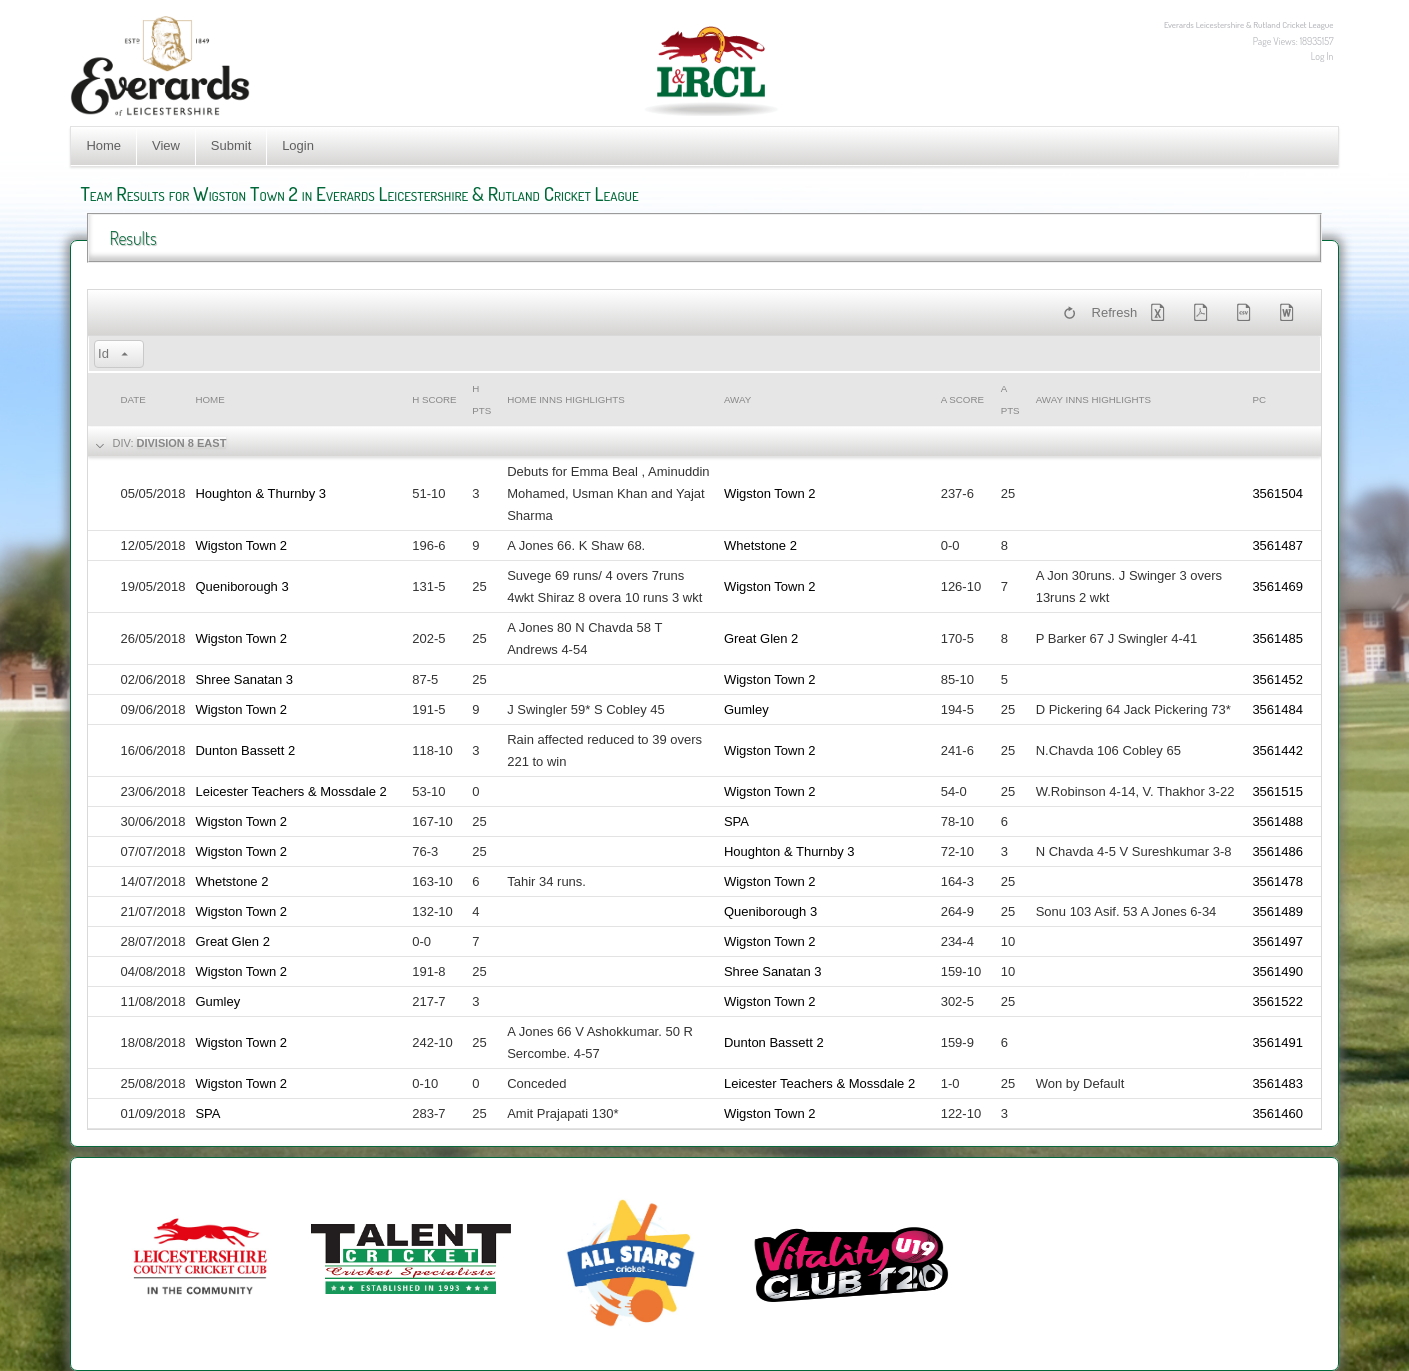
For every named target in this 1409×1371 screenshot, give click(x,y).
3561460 (1277, 1113)
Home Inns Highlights (566, 399)
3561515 (1277, 791)
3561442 (1277, 750)
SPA (736, 821)
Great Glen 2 (761, 638)
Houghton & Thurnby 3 (260, 493)
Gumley (746, 709)
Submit (231, 145)
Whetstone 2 (760, 545)
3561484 (1277, 709)
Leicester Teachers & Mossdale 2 (290, 791)
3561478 (1277, 881)
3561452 (1277, 679)
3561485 (1277, 638)
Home (103, 145)
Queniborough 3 (241, 586)
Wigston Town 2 (770, 493)
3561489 (1277, 911)
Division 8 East (182, 443)
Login (298, 145)
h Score (434, 399)
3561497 (1277, 941)
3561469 (1277, 586)
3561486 (1277, 851)
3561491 (1277, 1042)
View (166, 145)
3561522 (1277, 1001)
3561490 (1277, 971)
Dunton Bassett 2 (245, 750)
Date (132, 399)
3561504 (1277, 493)
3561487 (1277, 545)
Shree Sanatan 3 (244, 679)
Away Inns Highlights (1093, 399)
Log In (1322, 56)
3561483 (1277, 1083)
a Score (962, 399)
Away (737, 399)
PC (1259, 399)
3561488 (1277, 821)
